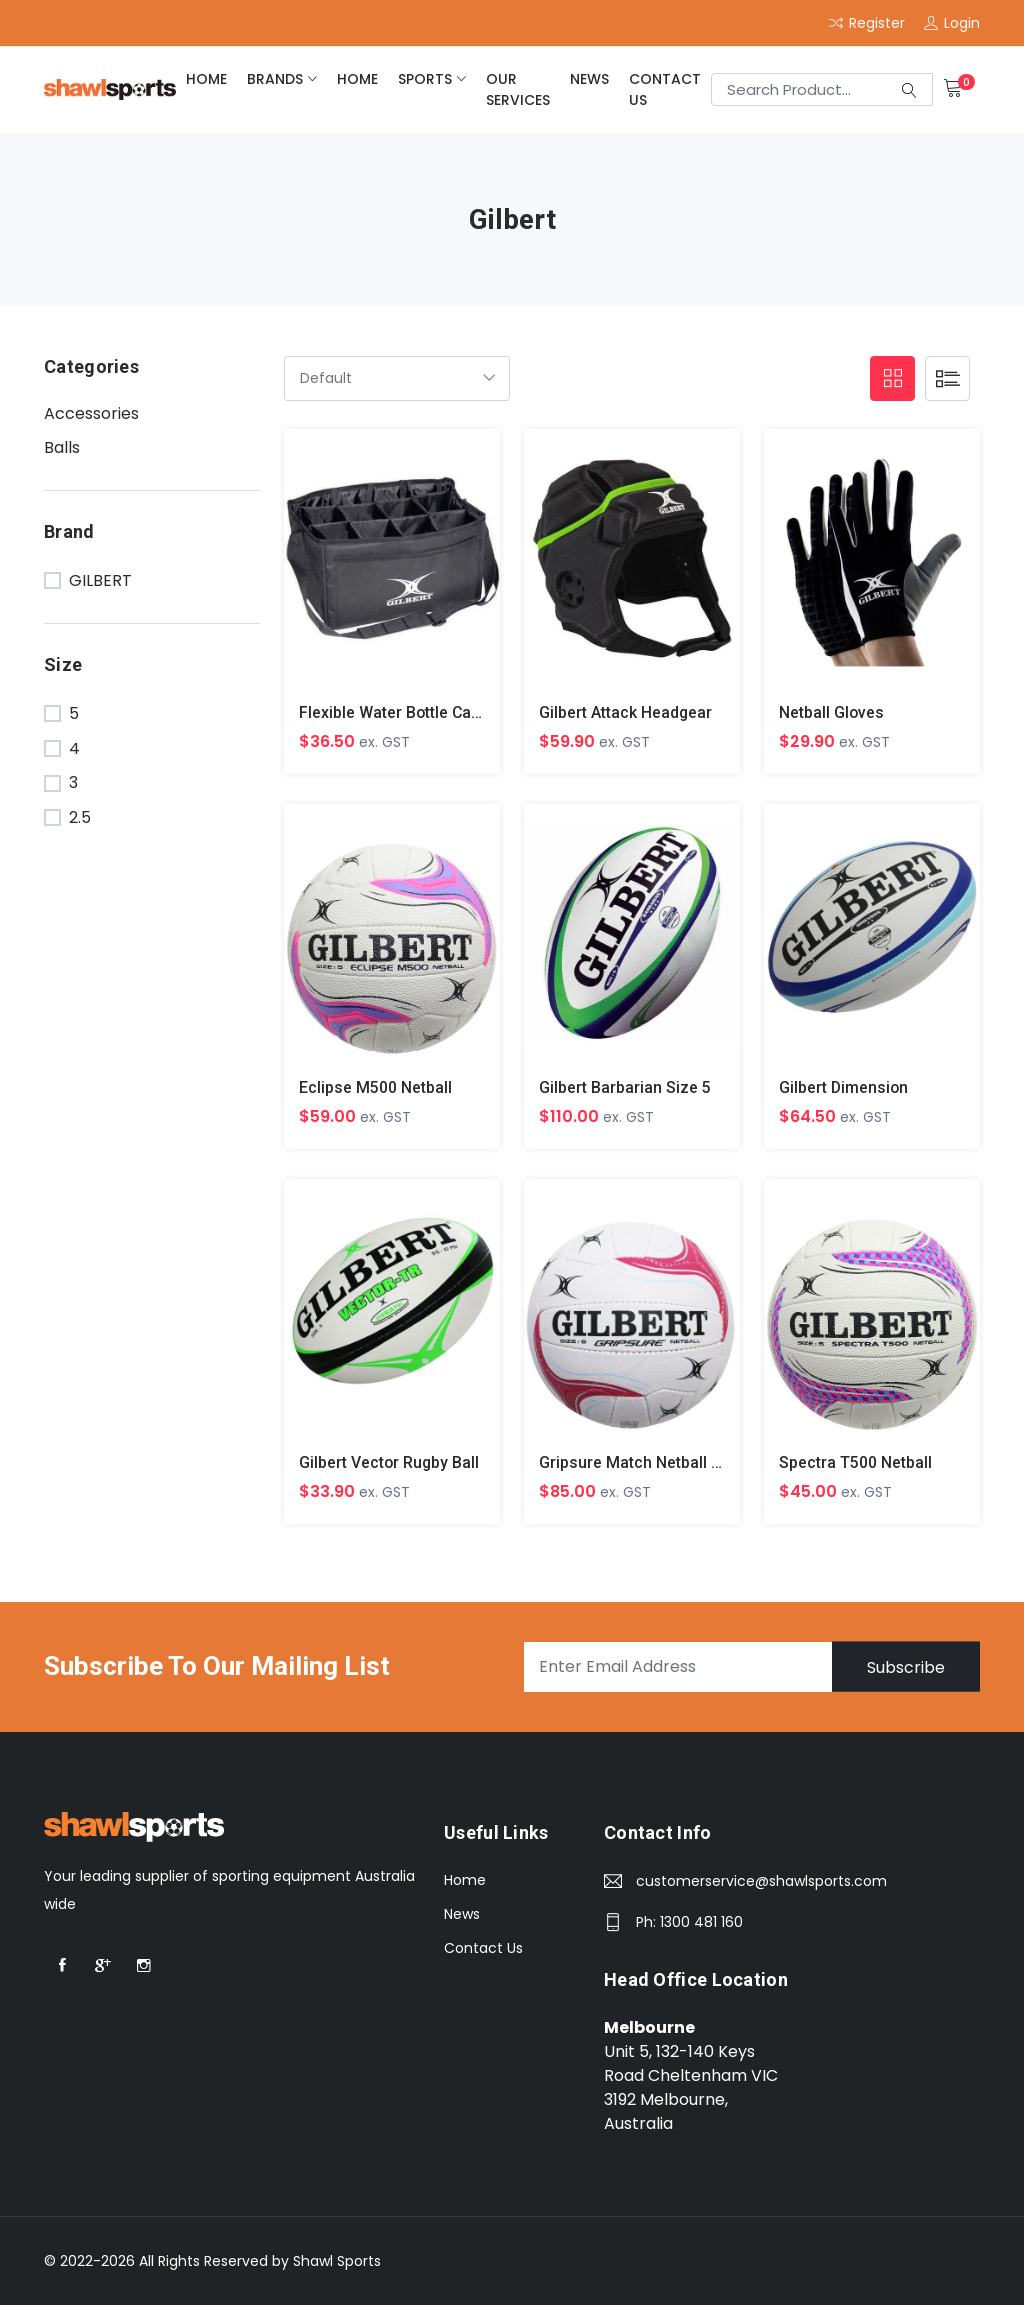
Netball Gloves (832, 712)
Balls (62, 447)
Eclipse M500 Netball (375, 1087)
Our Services (518, 89)
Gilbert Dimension (844, 1087)
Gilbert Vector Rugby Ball (390, 1463)
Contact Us (665, 89)
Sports (425, 79)
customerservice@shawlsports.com (761, 1882)
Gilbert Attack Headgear (626, 712)
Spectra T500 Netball (855, 1463)
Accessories (91, 413)
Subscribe (905, 1667)
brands (275, 79)
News (589, 79)
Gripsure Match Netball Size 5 (647, 1463)
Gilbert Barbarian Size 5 (625, 1087)
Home (465, 1881)
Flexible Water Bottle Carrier (401, 712)
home (206, 79)
